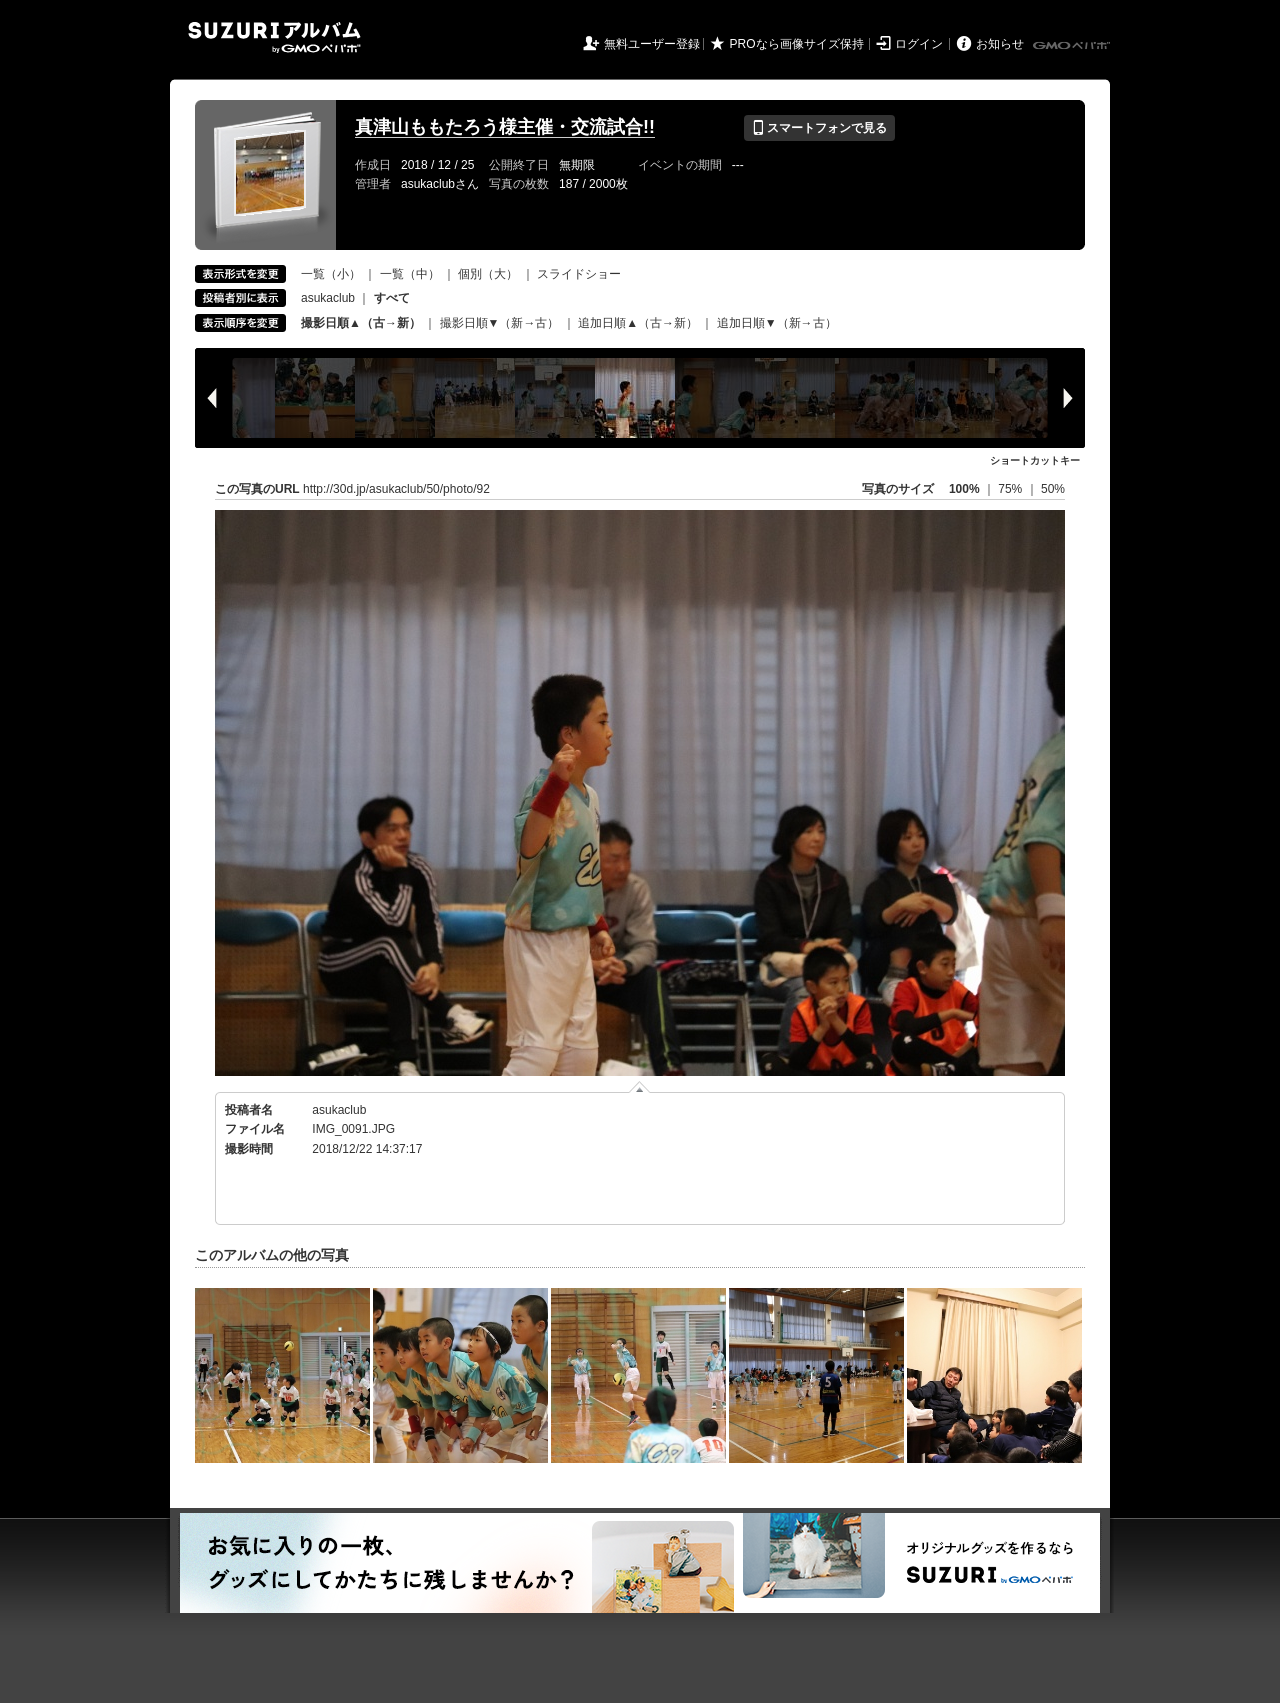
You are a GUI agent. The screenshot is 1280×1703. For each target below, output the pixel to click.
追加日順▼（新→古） (777, 323)
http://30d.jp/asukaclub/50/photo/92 (396, 489)
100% (964, 489)
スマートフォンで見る (819, 128)
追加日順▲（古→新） (638, 323)
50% (1053, 489)
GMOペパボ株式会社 (1073, 46)
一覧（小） (331, 274)
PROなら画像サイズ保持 (797, 44)
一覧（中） (410, 274)
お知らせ (1000, 44)
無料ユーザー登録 (652, 44)
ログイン (919, 44)
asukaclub (328, 298)
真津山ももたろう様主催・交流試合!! (505, 127)
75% (1011, 489)
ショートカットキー (1035, 460)
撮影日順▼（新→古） (500, 323)
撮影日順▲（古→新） (361, 323)
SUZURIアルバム (274, 37)
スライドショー (579, 274)
